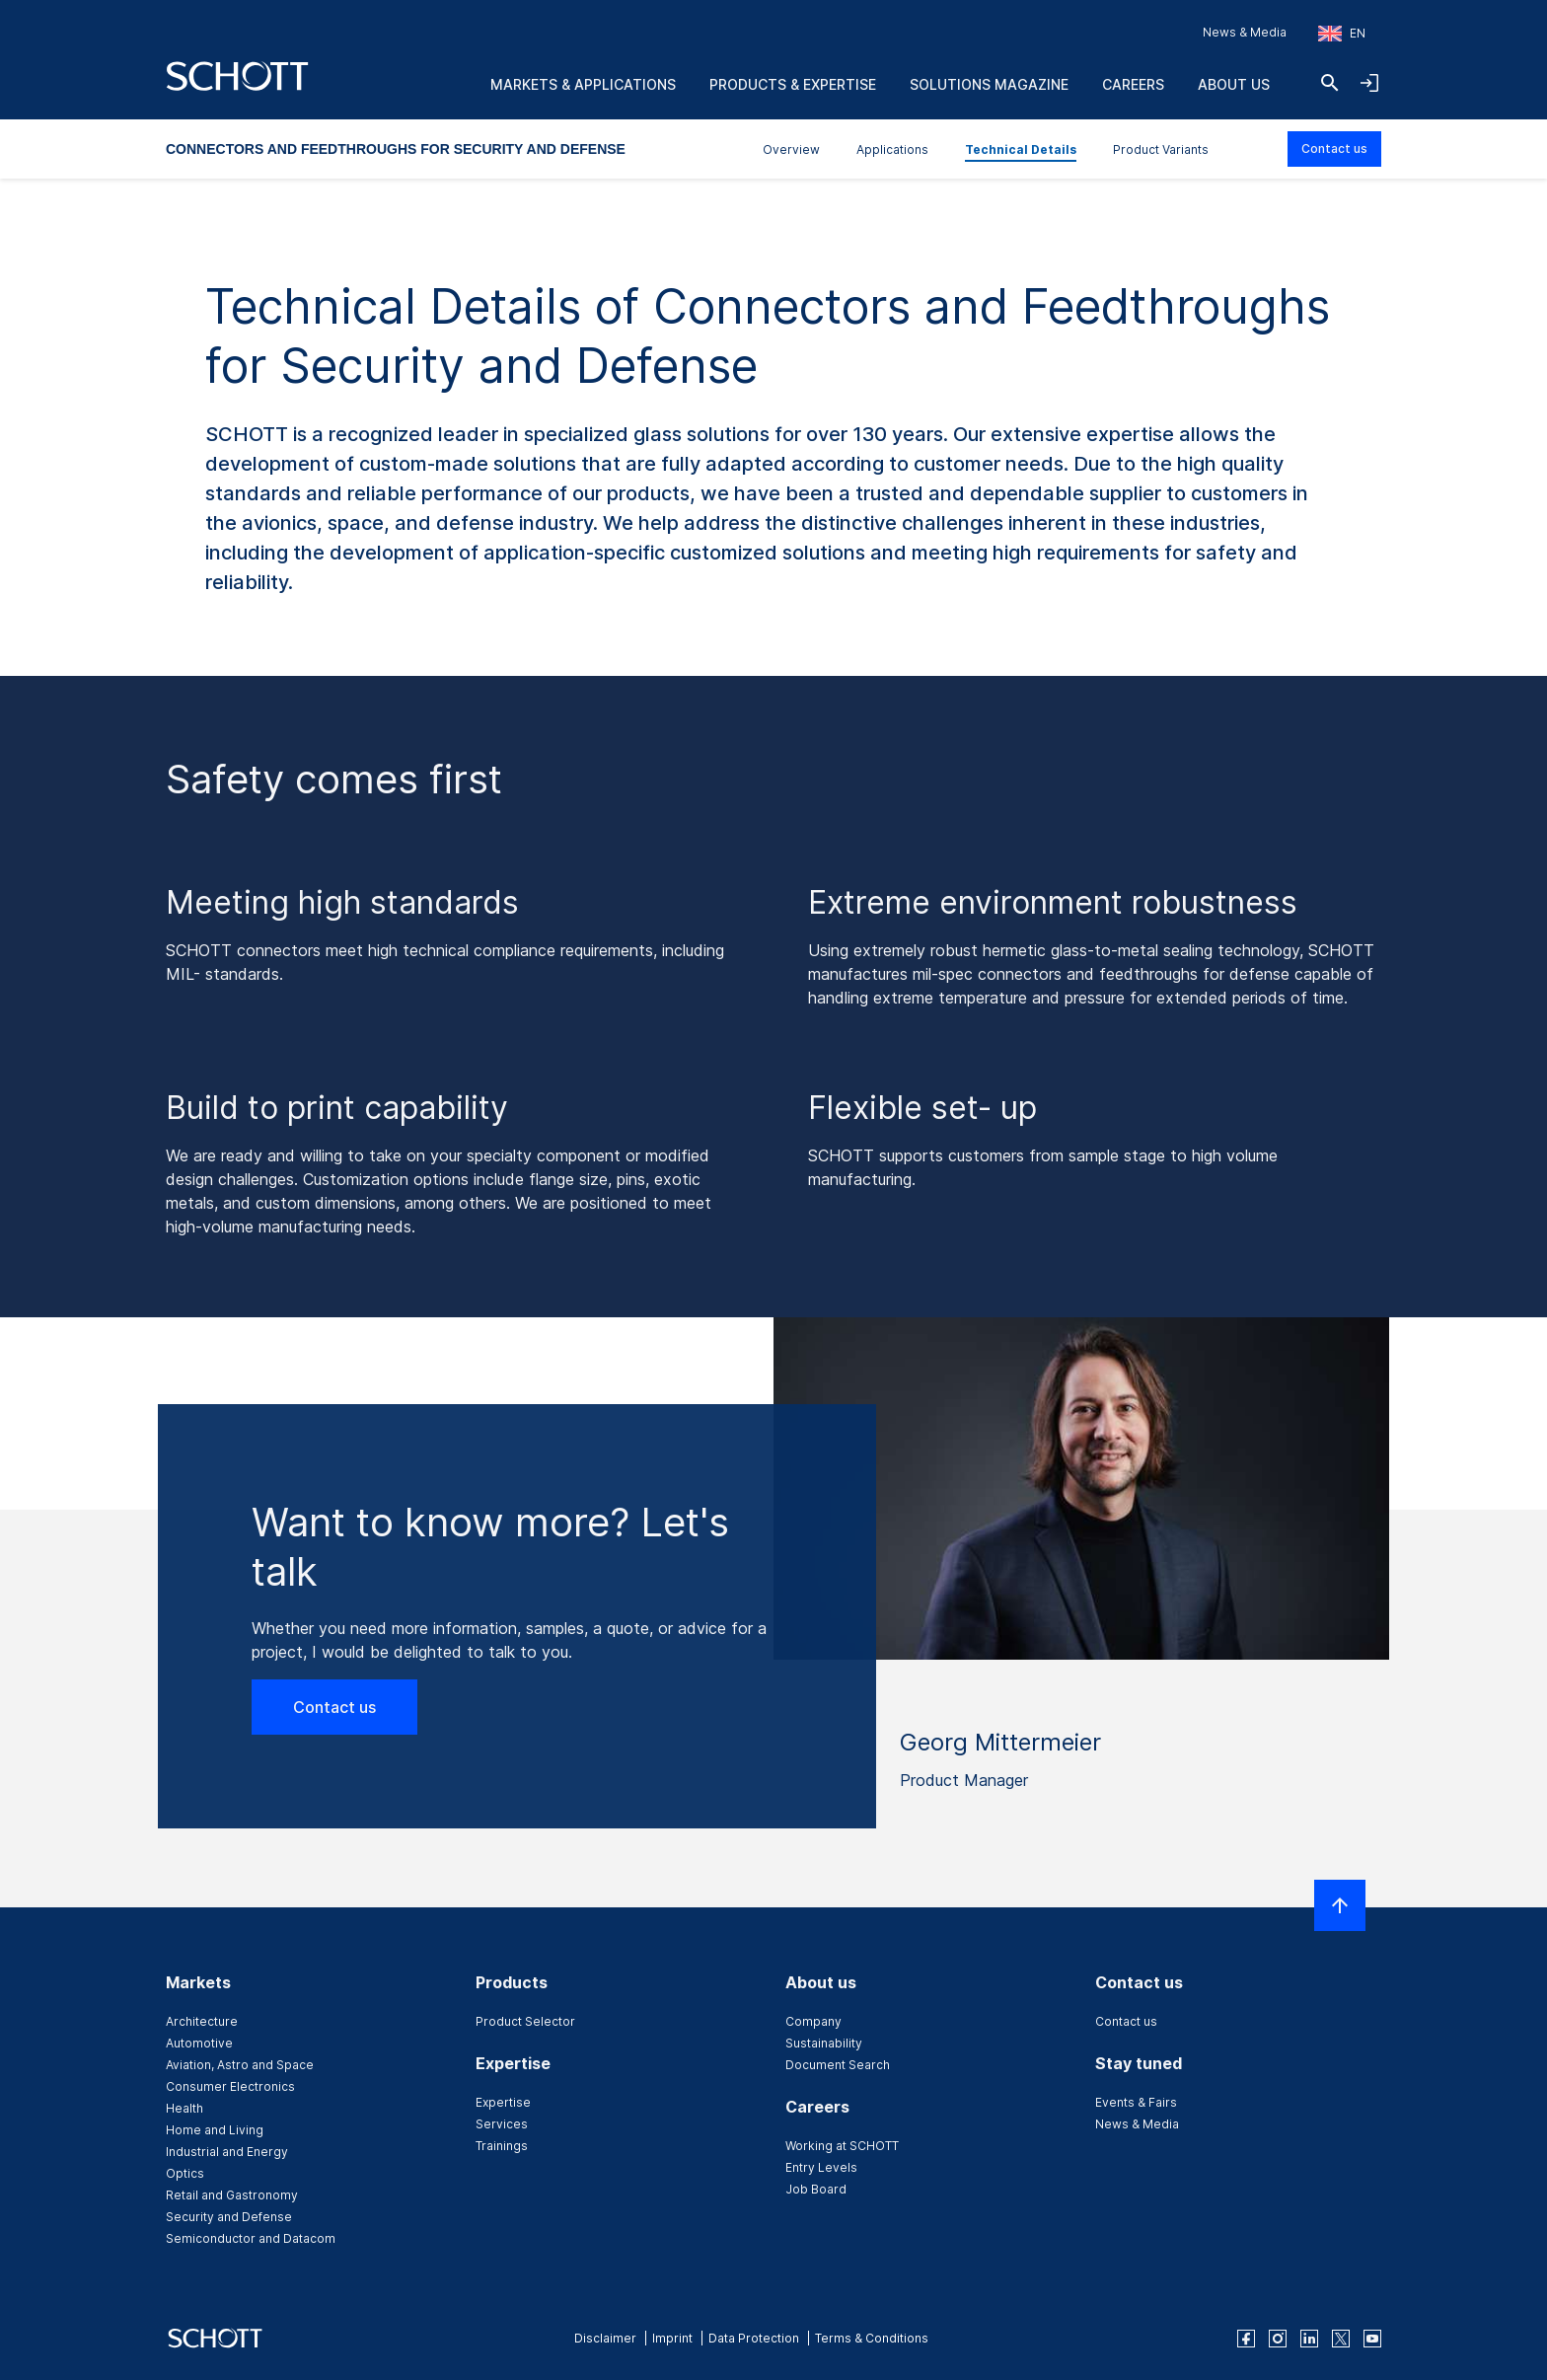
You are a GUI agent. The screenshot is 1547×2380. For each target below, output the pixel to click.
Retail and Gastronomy (232, 2195)
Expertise (503, 2102)
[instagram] (1278, 2338)
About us (1234, 84)
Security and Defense (229, 2216)
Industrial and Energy (227, 2151)
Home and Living (214, 2129)
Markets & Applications (583, 84)
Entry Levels (821, 2167)
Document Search (837, 2064)
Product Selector (525, 2021)
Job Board (816, 2189)
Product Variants (1161, 149)
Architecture (202, 2021)
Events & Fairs (1136, 2102)
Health (184, 2108)
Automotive (199, 2043)
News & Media (1245, 32)
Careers (1133, 84)
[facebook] (1246, 2338)
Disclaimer (605, 2338)
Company (813, 2021)
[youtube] (1372, 2338)
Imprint (672, 2338)
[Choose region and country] (1341, 33)
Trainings (502, 2145)
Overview (791, 149)
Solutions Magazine (989, 84)
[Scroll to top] (1339, 1905)
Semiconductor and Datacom (250, 2238)
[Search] (1330, 83)
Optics (185, 2173)
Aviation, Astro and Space (240, 2064)
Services (502, 2124)
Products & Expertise (792, 84)
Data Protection (753, 2338)
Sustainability (823, 2043)
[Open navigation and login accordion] (1369, 83)
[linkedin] (1309, 2338)
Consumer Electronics (230, 2086)
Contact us (1334, 148)
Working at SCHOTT (842, 2145)
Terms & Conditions (871, 2338)
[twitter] (1341, 2338)
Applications (892, 149)
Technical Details (1020, 149)
